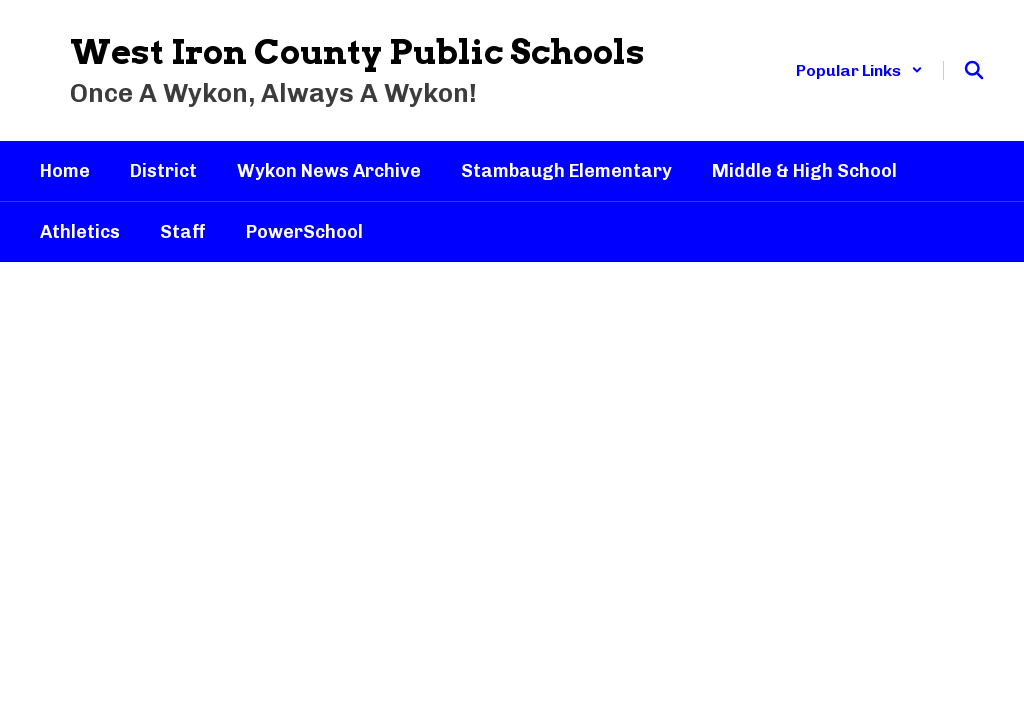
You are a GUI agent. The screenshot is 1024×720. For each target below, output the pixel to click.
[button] (859, 70)
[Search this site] (974, 70)
